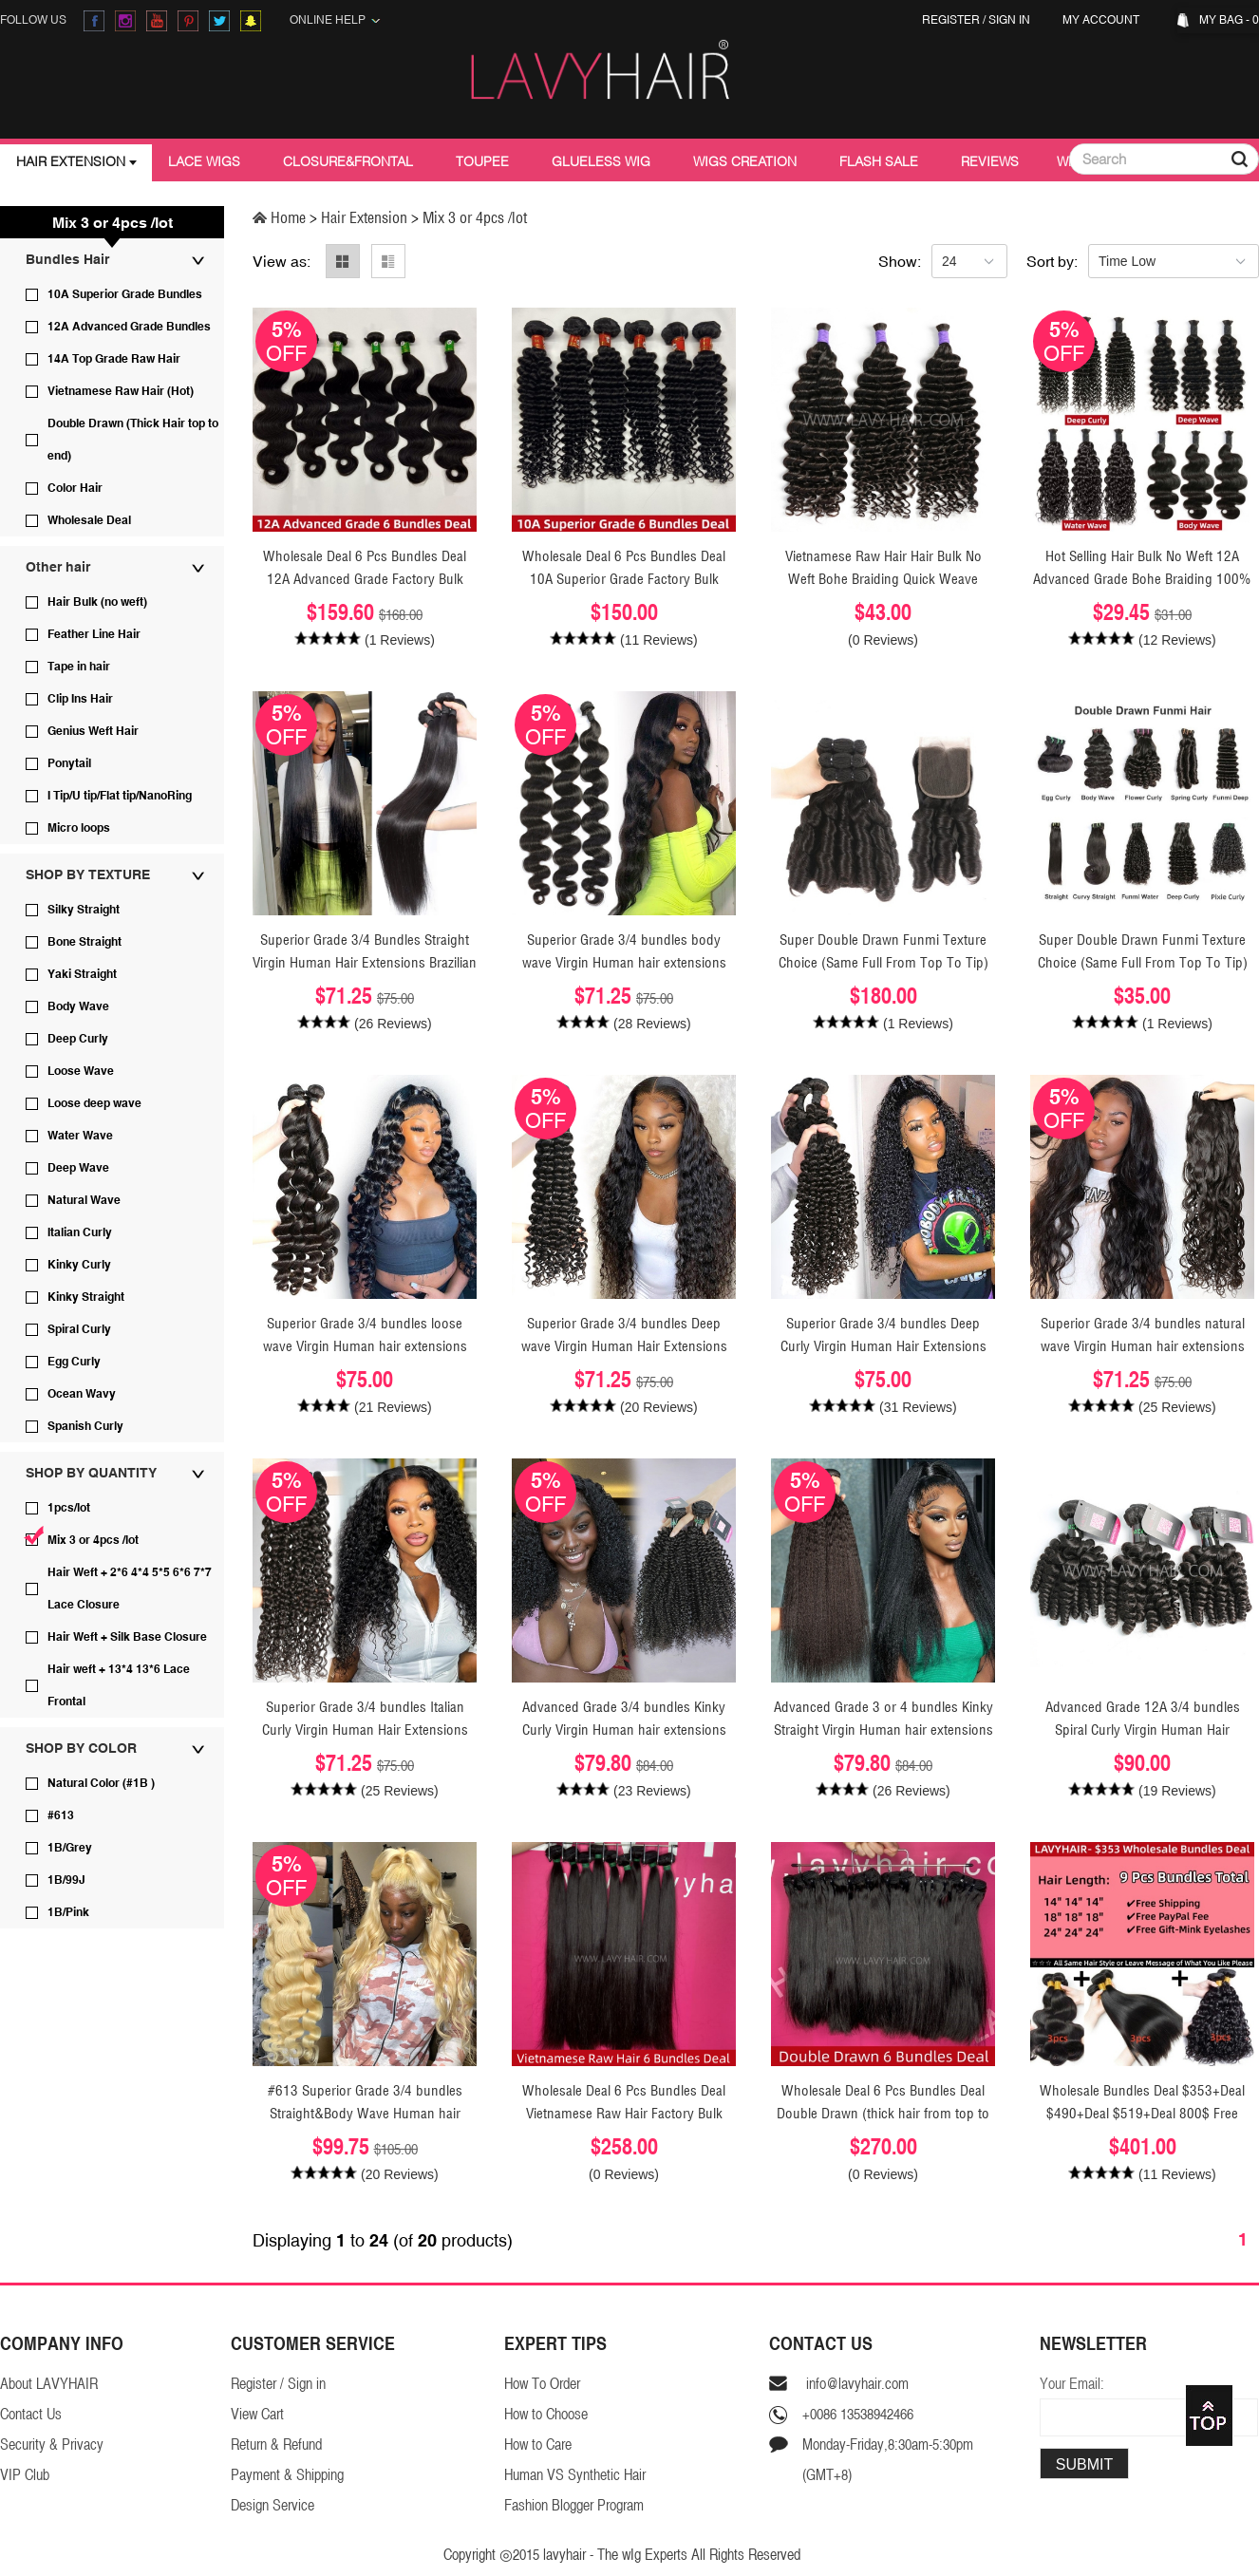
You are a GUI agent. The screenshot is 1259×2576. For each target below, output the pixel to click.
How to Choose (546, 2414)
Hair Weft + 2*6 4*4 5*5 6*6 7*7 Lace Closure (129, 1588)
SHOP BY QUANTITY (91, 1472)
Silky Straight (83, 909)
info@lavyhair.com (855, 2384)
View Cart (257, 2414)
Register (951, 20)
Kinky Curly (79, 1264)
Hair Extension (70, 161)
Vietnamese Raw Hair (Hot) (120, 391)
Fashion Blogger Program (574, 2505)
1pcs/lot (68, 1507)
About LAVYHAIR (49, 2384)
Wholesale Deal (89, 520)
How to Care (538, 2444)
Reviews (990, 161)
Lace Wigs (204, 161)
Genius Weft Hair (93, 731)
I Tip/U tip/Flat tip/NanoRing (119, 795)
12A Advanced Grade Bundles (129, 326)
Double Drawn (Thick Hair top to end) (132, 439)
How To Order (542, 2384)
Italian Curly (79, 1232)
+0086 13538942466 (857, 2414)
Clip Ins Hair (80, 698)
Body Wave (78, 1006)
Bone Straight (84, 942)
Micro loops (78, 828)
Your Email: (1072, 2384)
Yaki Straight (82, 974)
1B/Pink (68, 1912)
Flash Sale (878, 161)
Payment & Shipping (287, 2475)
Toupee (482, 161)
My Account (1103, 20)
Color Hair (75, 488)
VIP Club (24, 2475)
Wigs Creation (745, 161)
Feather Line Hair (94, 634)
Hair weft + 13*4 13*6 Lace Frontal (118, 1685)
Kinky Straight (85, 1297)
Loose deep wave (94, 1103)
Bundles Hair (67, 259)
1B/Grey (69, 1847)
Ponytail (69, 763)
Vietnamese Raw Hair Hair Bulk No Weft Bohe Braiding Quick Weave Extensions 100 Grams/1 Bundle (883, 579)
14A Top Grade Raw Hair (113, 359)
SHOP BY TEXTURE (88, 874)
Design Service (272, 2505)
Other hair (58, 566)
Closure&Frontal (348, 161)
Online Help (335, 20)
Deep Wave (78, 1168)
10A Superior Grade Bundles (124, 294)
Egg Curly (74, 1361)
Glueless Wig (601, 161)
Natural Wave (84, 1200)
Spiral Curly (79, 1329)
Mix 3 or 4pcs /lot (93, 1540)
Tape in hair (78, 666)
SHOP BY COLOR (81, 1748)
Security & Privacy (51, 2444)
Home (281, 217)
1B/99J (66, 1880)
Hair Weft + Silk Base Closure (127, 1637)
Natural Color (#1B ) (101, 1783)
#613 (60, 1815)
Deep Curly (77, 1038)
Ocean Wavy (81, 1394)
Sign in (1009, 20)
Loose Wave (80, 1071)
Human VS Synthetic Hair (575, 2475)
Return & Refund (276, 2444)
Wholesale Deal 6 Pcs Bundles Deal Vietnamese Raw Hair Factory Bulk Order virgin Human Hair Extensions (624, 2113)
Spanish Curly (85, 1426)
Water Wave (80, 1135)
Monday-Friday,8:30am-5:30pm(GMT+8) (887, 2459)
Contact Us (31, 2414)
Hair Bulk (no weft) (97, 602)
